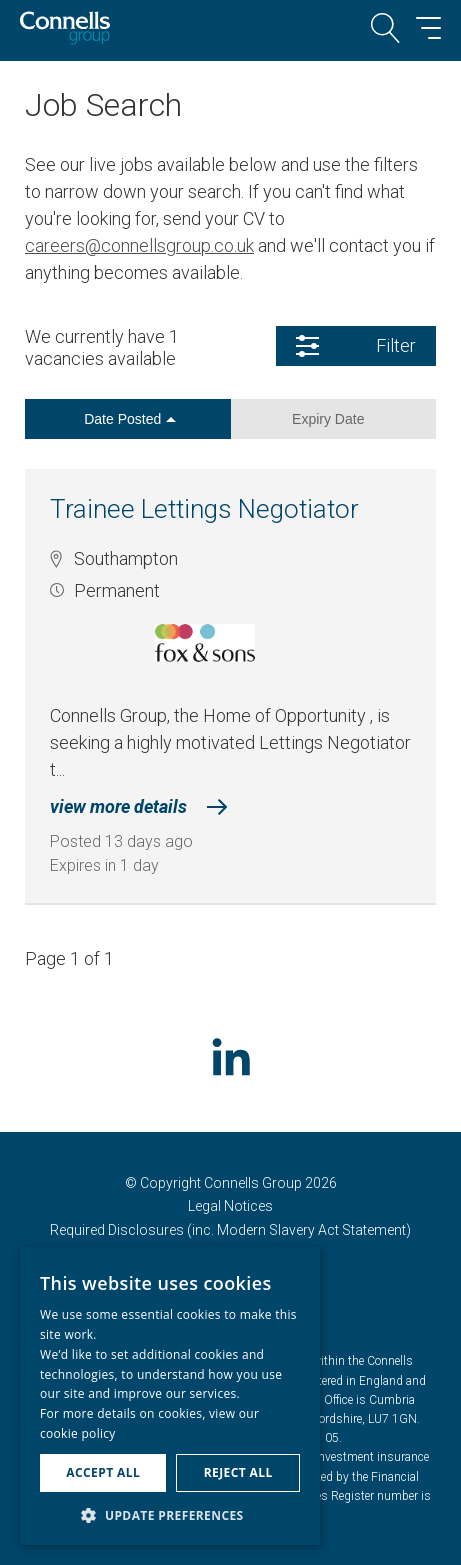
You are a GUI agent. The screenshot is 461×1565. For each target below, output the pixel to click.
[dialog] (170, 1396)
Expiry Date (328, 419)
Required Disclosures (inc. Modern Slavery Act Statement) (230, 1230)
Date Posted (122, 419)
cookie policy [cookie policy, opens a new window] (78, 1433)
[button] (170, 1515)
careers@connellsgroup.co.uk (139, 245)
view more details (138, 806)
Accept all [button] (103, 1472)
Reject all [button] (238, 1472)
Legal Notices (230, 1206)
